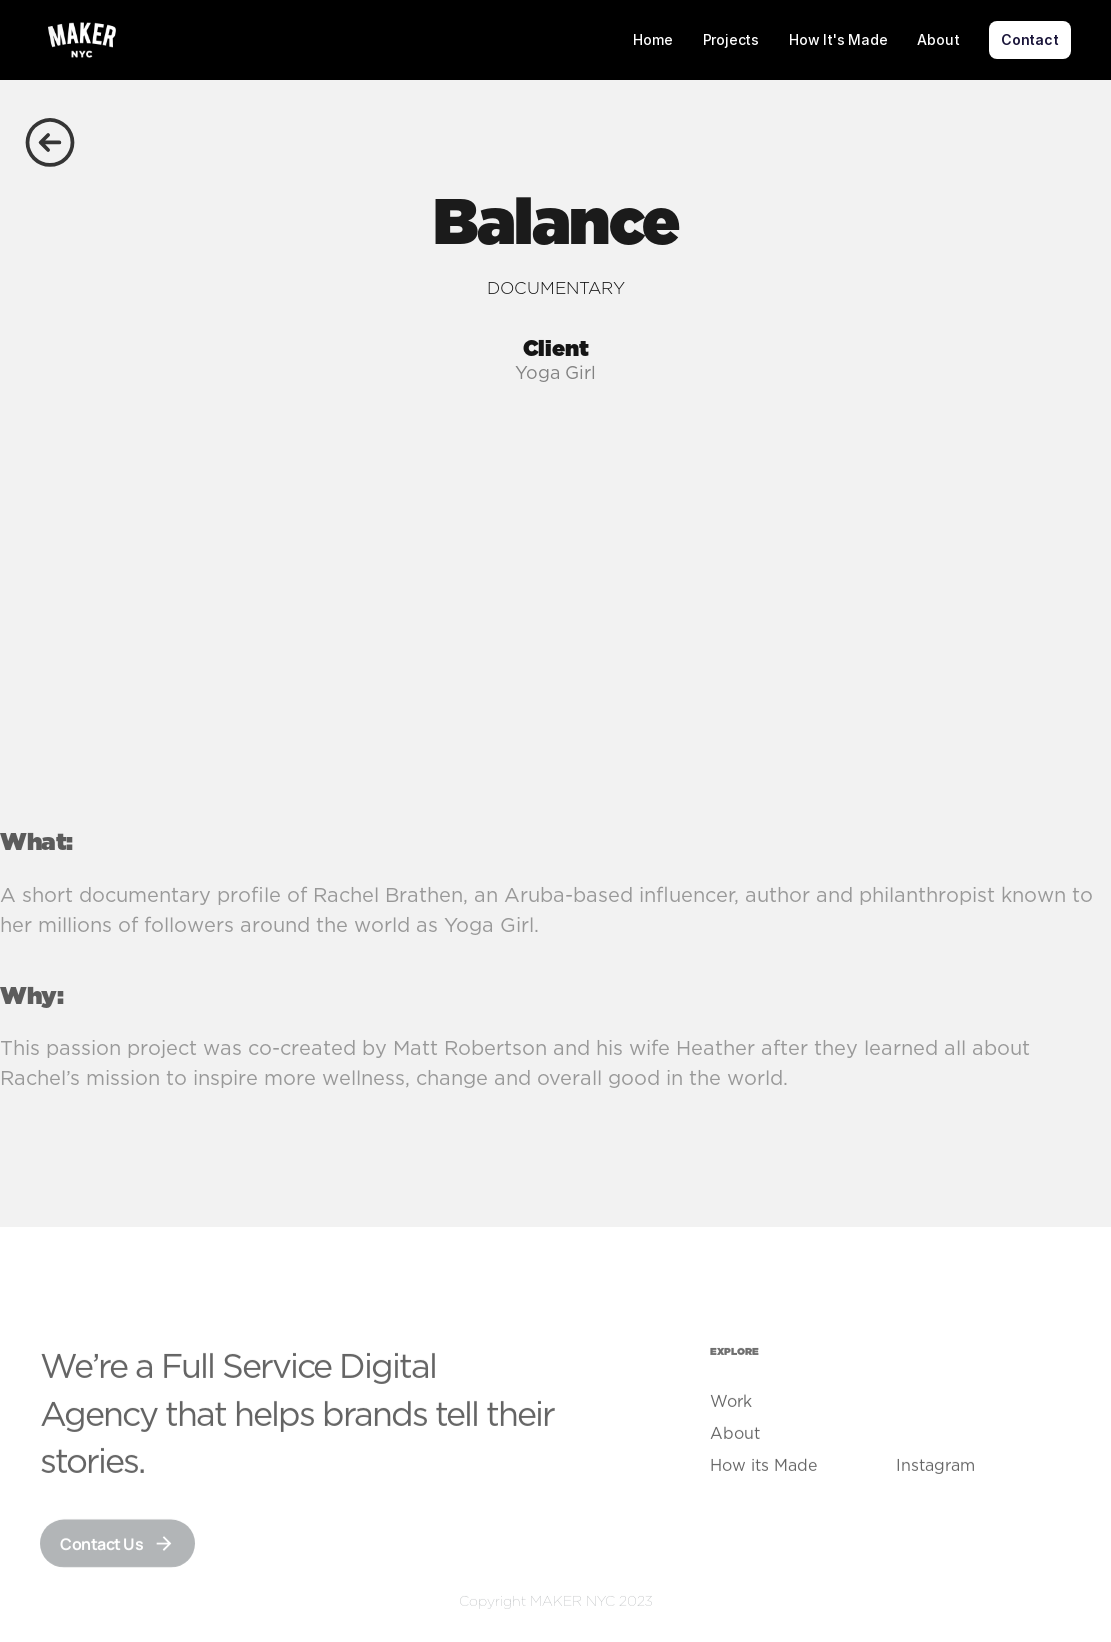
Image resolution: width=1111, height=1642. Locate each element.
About (938, 39)
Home (652, 39)
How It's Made (838, 39)
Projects (731, 39)
